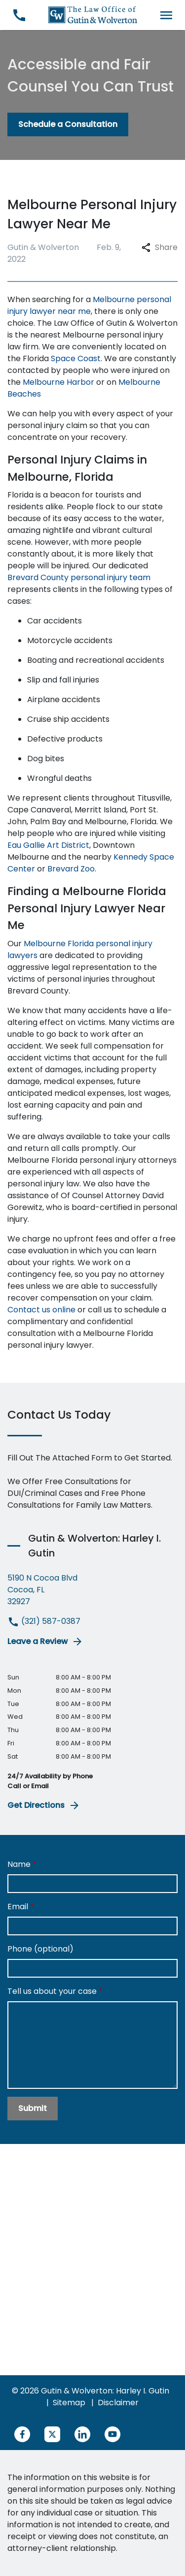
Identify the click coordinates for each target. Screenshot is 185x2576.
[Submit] (32, 2108)
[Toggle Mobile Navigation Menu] (166, 15)
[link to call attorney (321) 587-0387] (19, 15)
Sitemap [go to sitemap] (69, 2402)
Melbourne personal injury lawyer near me (89, 305)
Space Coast (76, 358)
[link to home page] (92, 14)
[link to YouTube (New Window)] (112, 2434)
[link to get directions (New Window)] (92, 1590)
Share (160, 247)
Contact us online (41, 1309)
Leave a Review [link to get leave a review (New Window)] (45, 1641)
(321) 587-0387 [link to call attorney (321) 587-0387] (43, 1621)
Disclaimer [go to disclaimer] (118, 2402)
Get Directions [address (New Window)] (43, 1805)
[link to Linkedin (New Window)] (82, 2434)
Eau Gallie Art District (48, 845)
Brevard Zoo (71, 868)
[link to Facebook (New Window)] (22, 2434)
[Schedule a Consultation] (67, 124)
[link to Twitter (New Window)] (52, 2434)
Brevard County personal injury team (78, 577)
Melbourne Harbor (58, 382)
